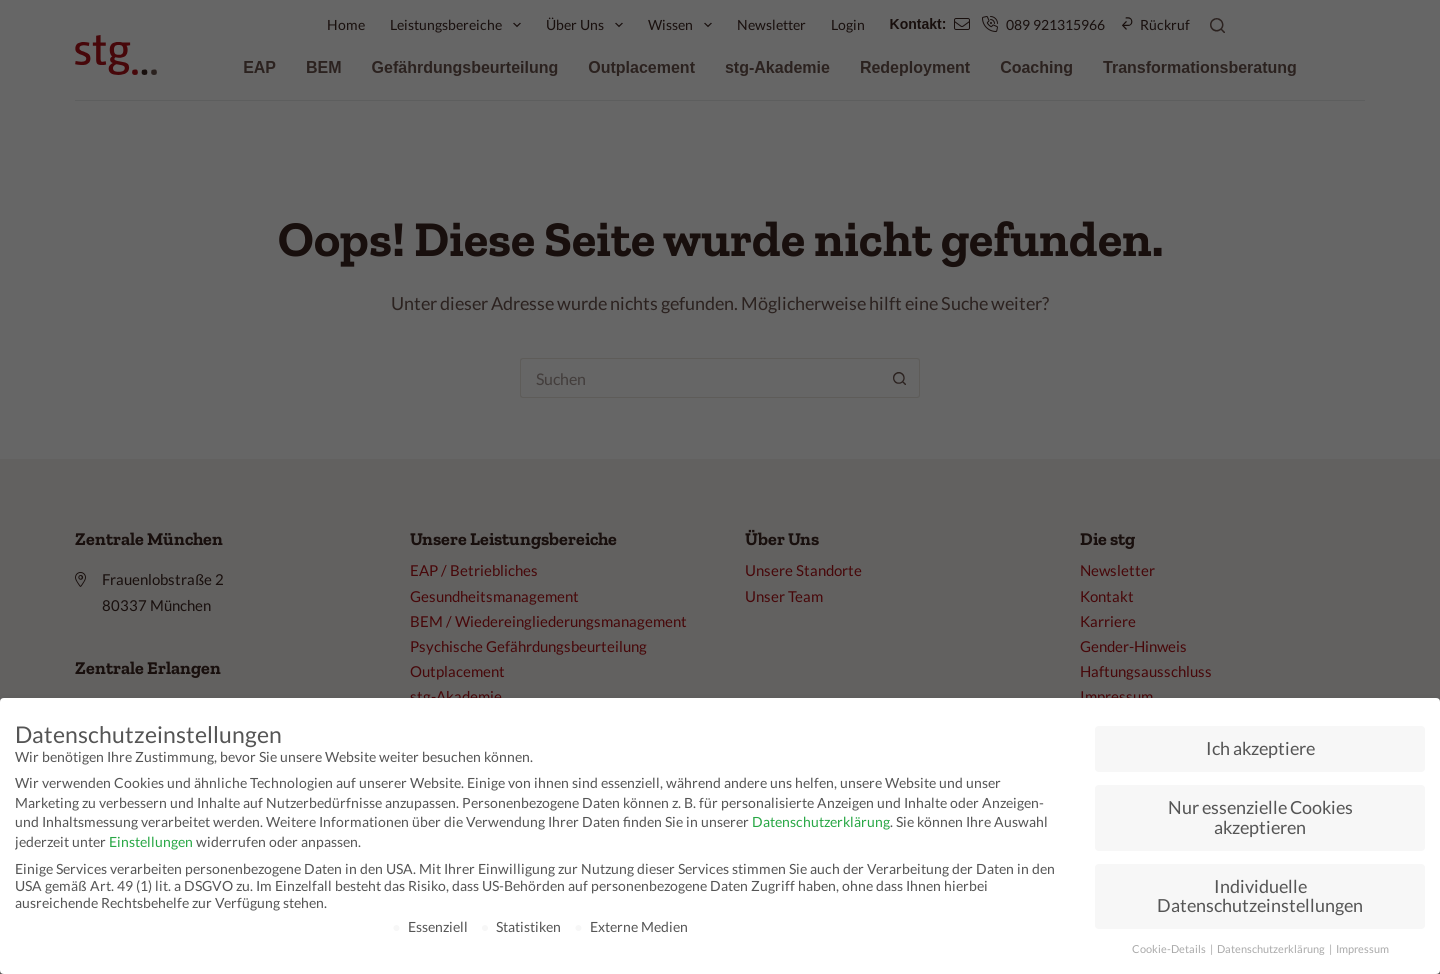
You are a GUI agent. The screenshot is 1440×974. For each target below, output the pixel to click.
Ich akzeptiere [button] (1260, 748)
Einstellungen (151, 841)
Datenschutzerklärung (821, 821)
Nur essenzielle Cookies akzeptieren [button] (1260, 817)
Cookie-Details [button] (1170, 949)
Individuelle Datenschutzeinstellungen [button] (1260, 896)
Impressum (1362, 949)
